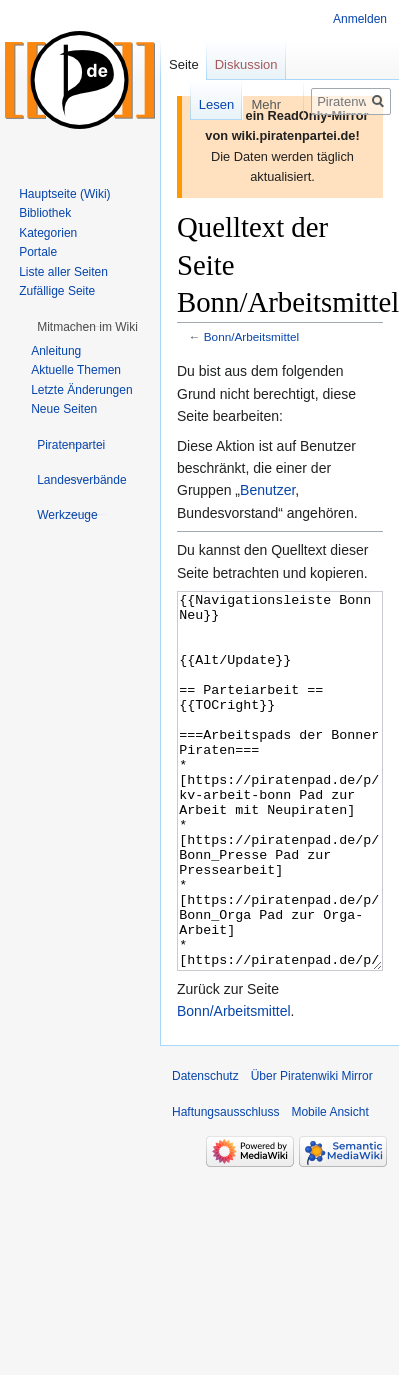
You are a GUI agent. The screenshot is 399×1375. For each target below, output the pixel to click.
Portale (38, 252)
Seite (184, 64)
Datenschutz (205, 1151)
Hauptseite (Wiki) (64, 194)
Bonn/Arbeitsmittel (251, 336)
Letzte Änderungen (81, 390)
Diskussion (246, 64)
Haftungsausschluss (225, 1187)
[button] (87, 327)
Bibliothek (45, 213)
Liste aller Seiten (63, 272)
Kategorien (48, 233)
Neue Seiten (64, 409)
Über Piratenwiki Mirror (312, 1151)
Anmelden (360, 19)
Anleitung (56, 351)
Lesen (202, 104)
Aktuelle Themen (76, 370)
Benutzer (267, 490)
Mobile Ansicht (329, 1187)
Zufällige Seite (57, 291)
